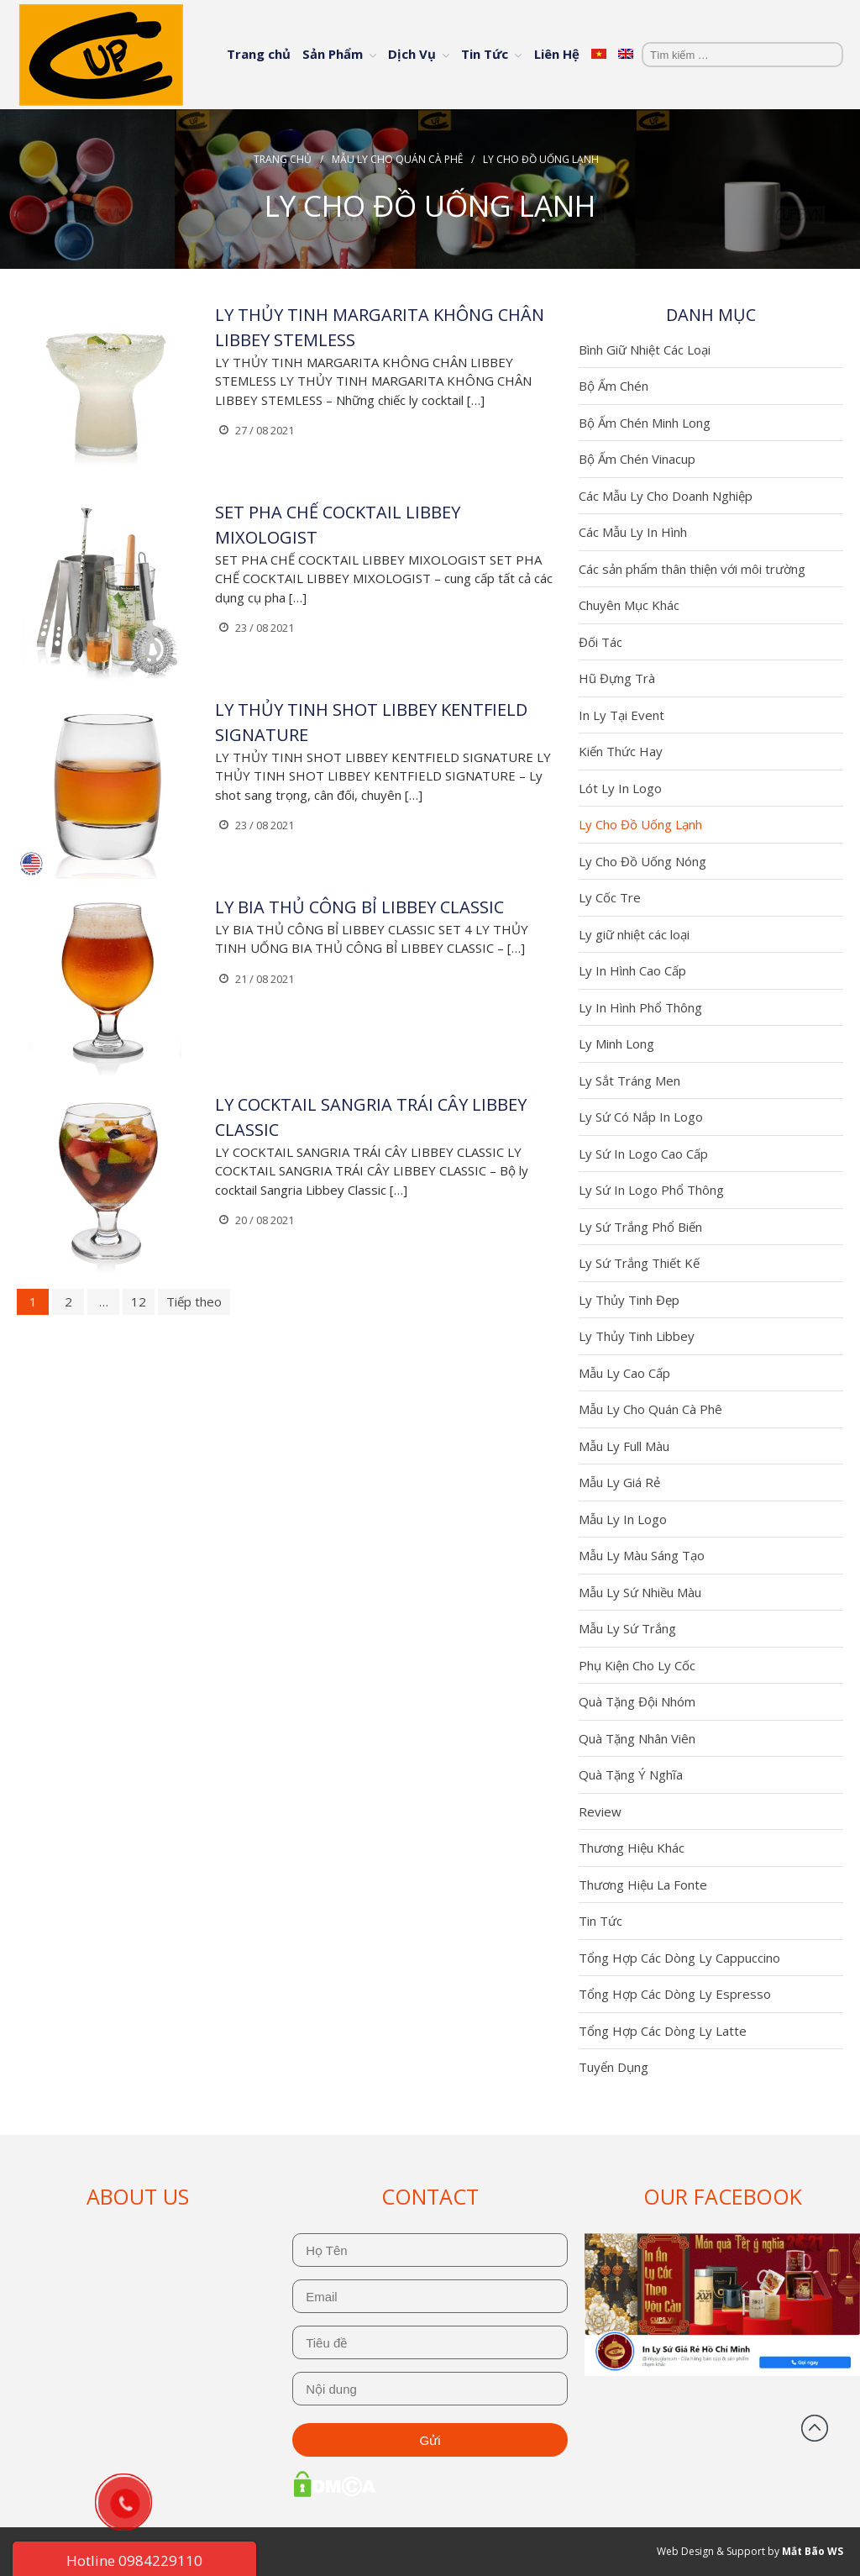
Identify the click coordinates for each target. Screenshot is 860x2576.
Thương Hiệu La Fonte (643, 1884)
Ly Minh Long (616, 1043)
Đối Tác (600, 641)
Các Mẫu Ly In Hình (633, 531)
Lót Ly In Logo (620, 788)
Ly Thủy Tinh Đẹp (629, 1299)
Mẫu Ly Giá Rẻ (619, 1482)
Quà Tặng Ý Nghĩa (631, 1774)
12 (138, 1301)
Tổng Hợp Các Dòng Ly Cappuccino (679, 1957)
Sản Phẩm (332, 53)
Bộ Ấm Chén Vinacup (637, 458)
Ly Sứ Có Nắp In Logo (641, 1116)
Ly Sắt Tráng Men (629, 1080)
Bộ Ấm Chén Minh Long (645, 422)
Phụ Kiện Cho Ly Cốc (637, 1665)
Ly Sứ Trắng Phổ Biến (640, 1226)
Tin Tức (484, 53)
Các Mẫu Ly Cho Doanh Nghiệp (665, 495)
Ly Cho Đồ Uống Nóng (642, 861)
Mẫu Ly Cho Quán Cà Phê (397, 159)
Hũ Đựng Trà (617, 678)
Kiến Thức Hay (621, 751)
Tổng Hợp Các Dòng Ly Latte (663, 2030)
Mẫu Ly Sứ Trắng (627, 1628)
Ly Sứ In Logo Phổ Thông (651, 1189)
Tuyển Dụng (613, 2066)
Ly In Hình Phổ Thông (640, 1007)
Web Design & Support (711, 2551)
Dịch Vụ (412, 53)
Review (600, 1811)
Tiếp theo (194, 1301)
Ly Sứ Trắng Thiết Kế (639, 1262)
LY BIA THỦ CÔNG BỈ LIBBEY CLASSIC (359, 907)
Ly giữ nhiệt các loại (634, 934)
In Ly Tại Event (621, 715)
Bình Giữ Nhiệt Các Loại (645, 349)
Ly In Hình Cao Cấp (632, 970)
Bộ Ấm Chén (613, 385)
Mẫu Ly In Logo (623, 1519)
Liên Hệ (556, 53)
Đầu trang (814, 2428)
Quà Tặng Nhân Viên (637, 1738)
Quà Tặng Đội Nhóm (637, 1701)
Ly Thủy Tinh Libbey (637, 1335)
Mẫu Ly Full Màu (624, 1446)
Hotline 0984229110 (134, 2560)
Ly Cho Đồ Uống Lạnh (640, 824)
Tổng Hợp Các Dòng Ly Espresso (675, 1993)
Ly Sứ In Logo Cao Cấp (643, 1153)
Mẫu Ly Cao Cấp (624, 1372)
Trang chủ (259, 53)
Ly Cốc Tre (610, 897)
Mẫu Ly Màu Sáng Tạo (642, 1555)
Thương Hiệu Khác (631, 1847)
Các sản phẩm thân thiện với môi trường (692, 568)
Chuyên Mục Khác (629, 605)
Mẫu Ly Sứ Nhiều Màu (640, 1592)
